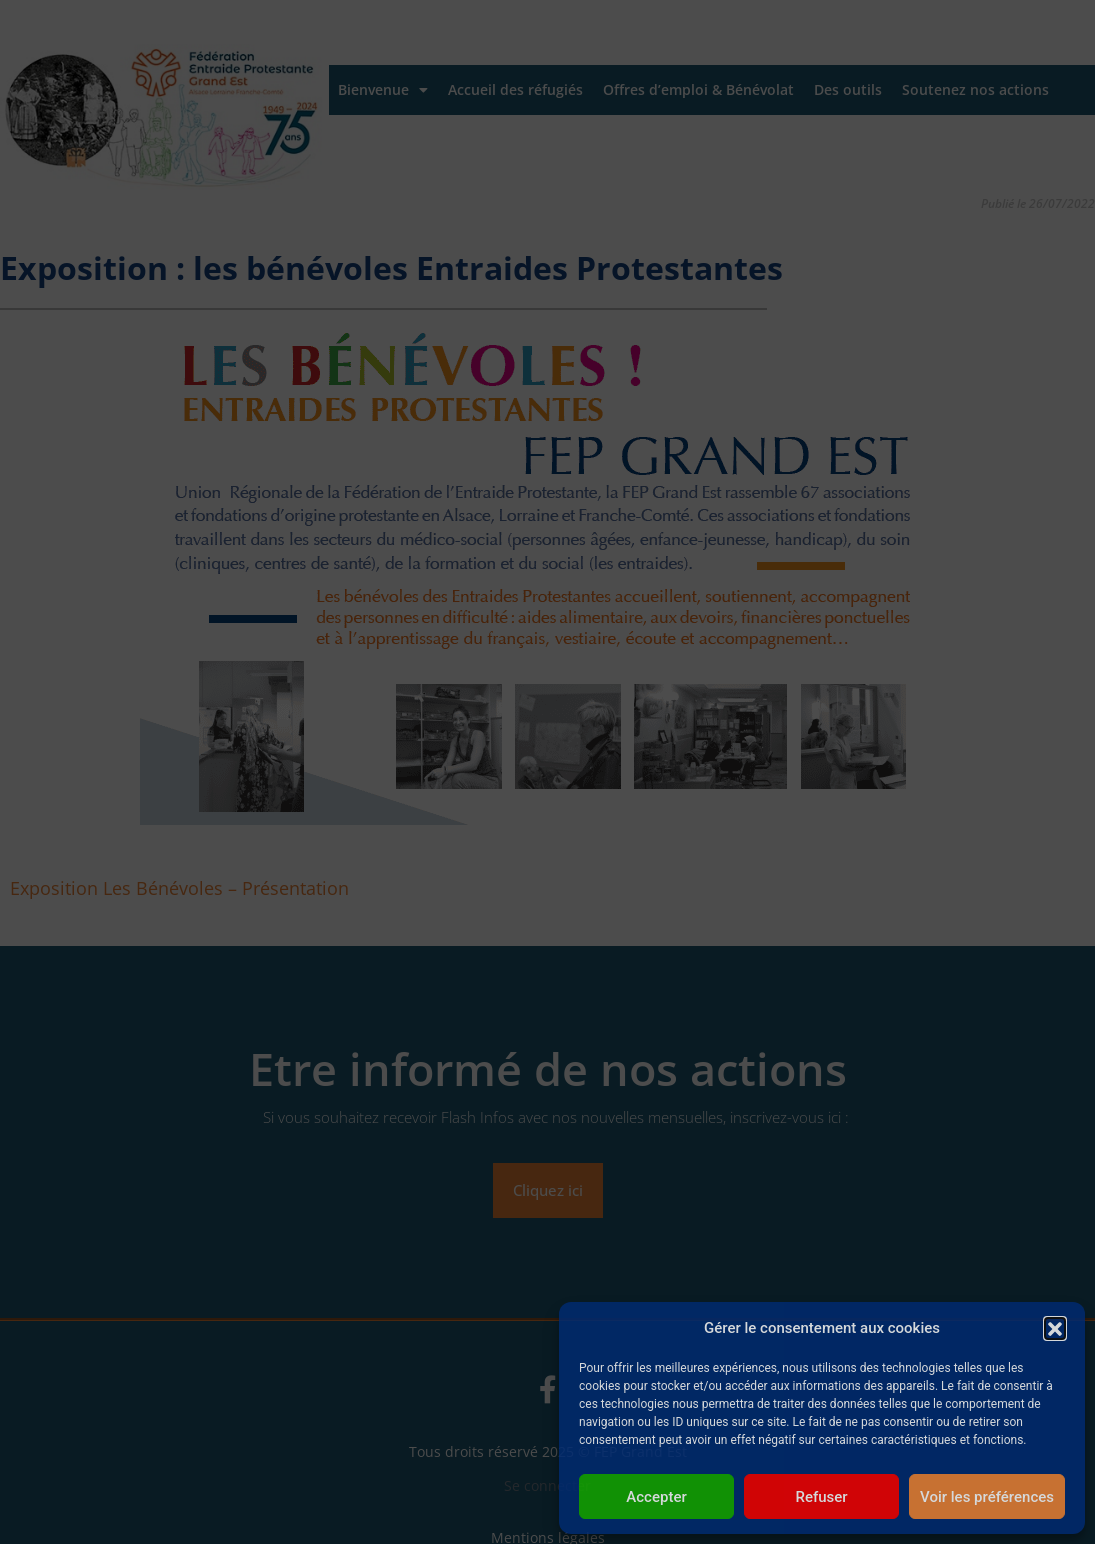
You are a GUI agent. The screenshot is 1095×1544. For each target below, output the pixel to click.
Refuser (821, 1497)
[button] (1055, 1328)
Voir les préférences (987, 1497)
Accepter (656, 1497)
